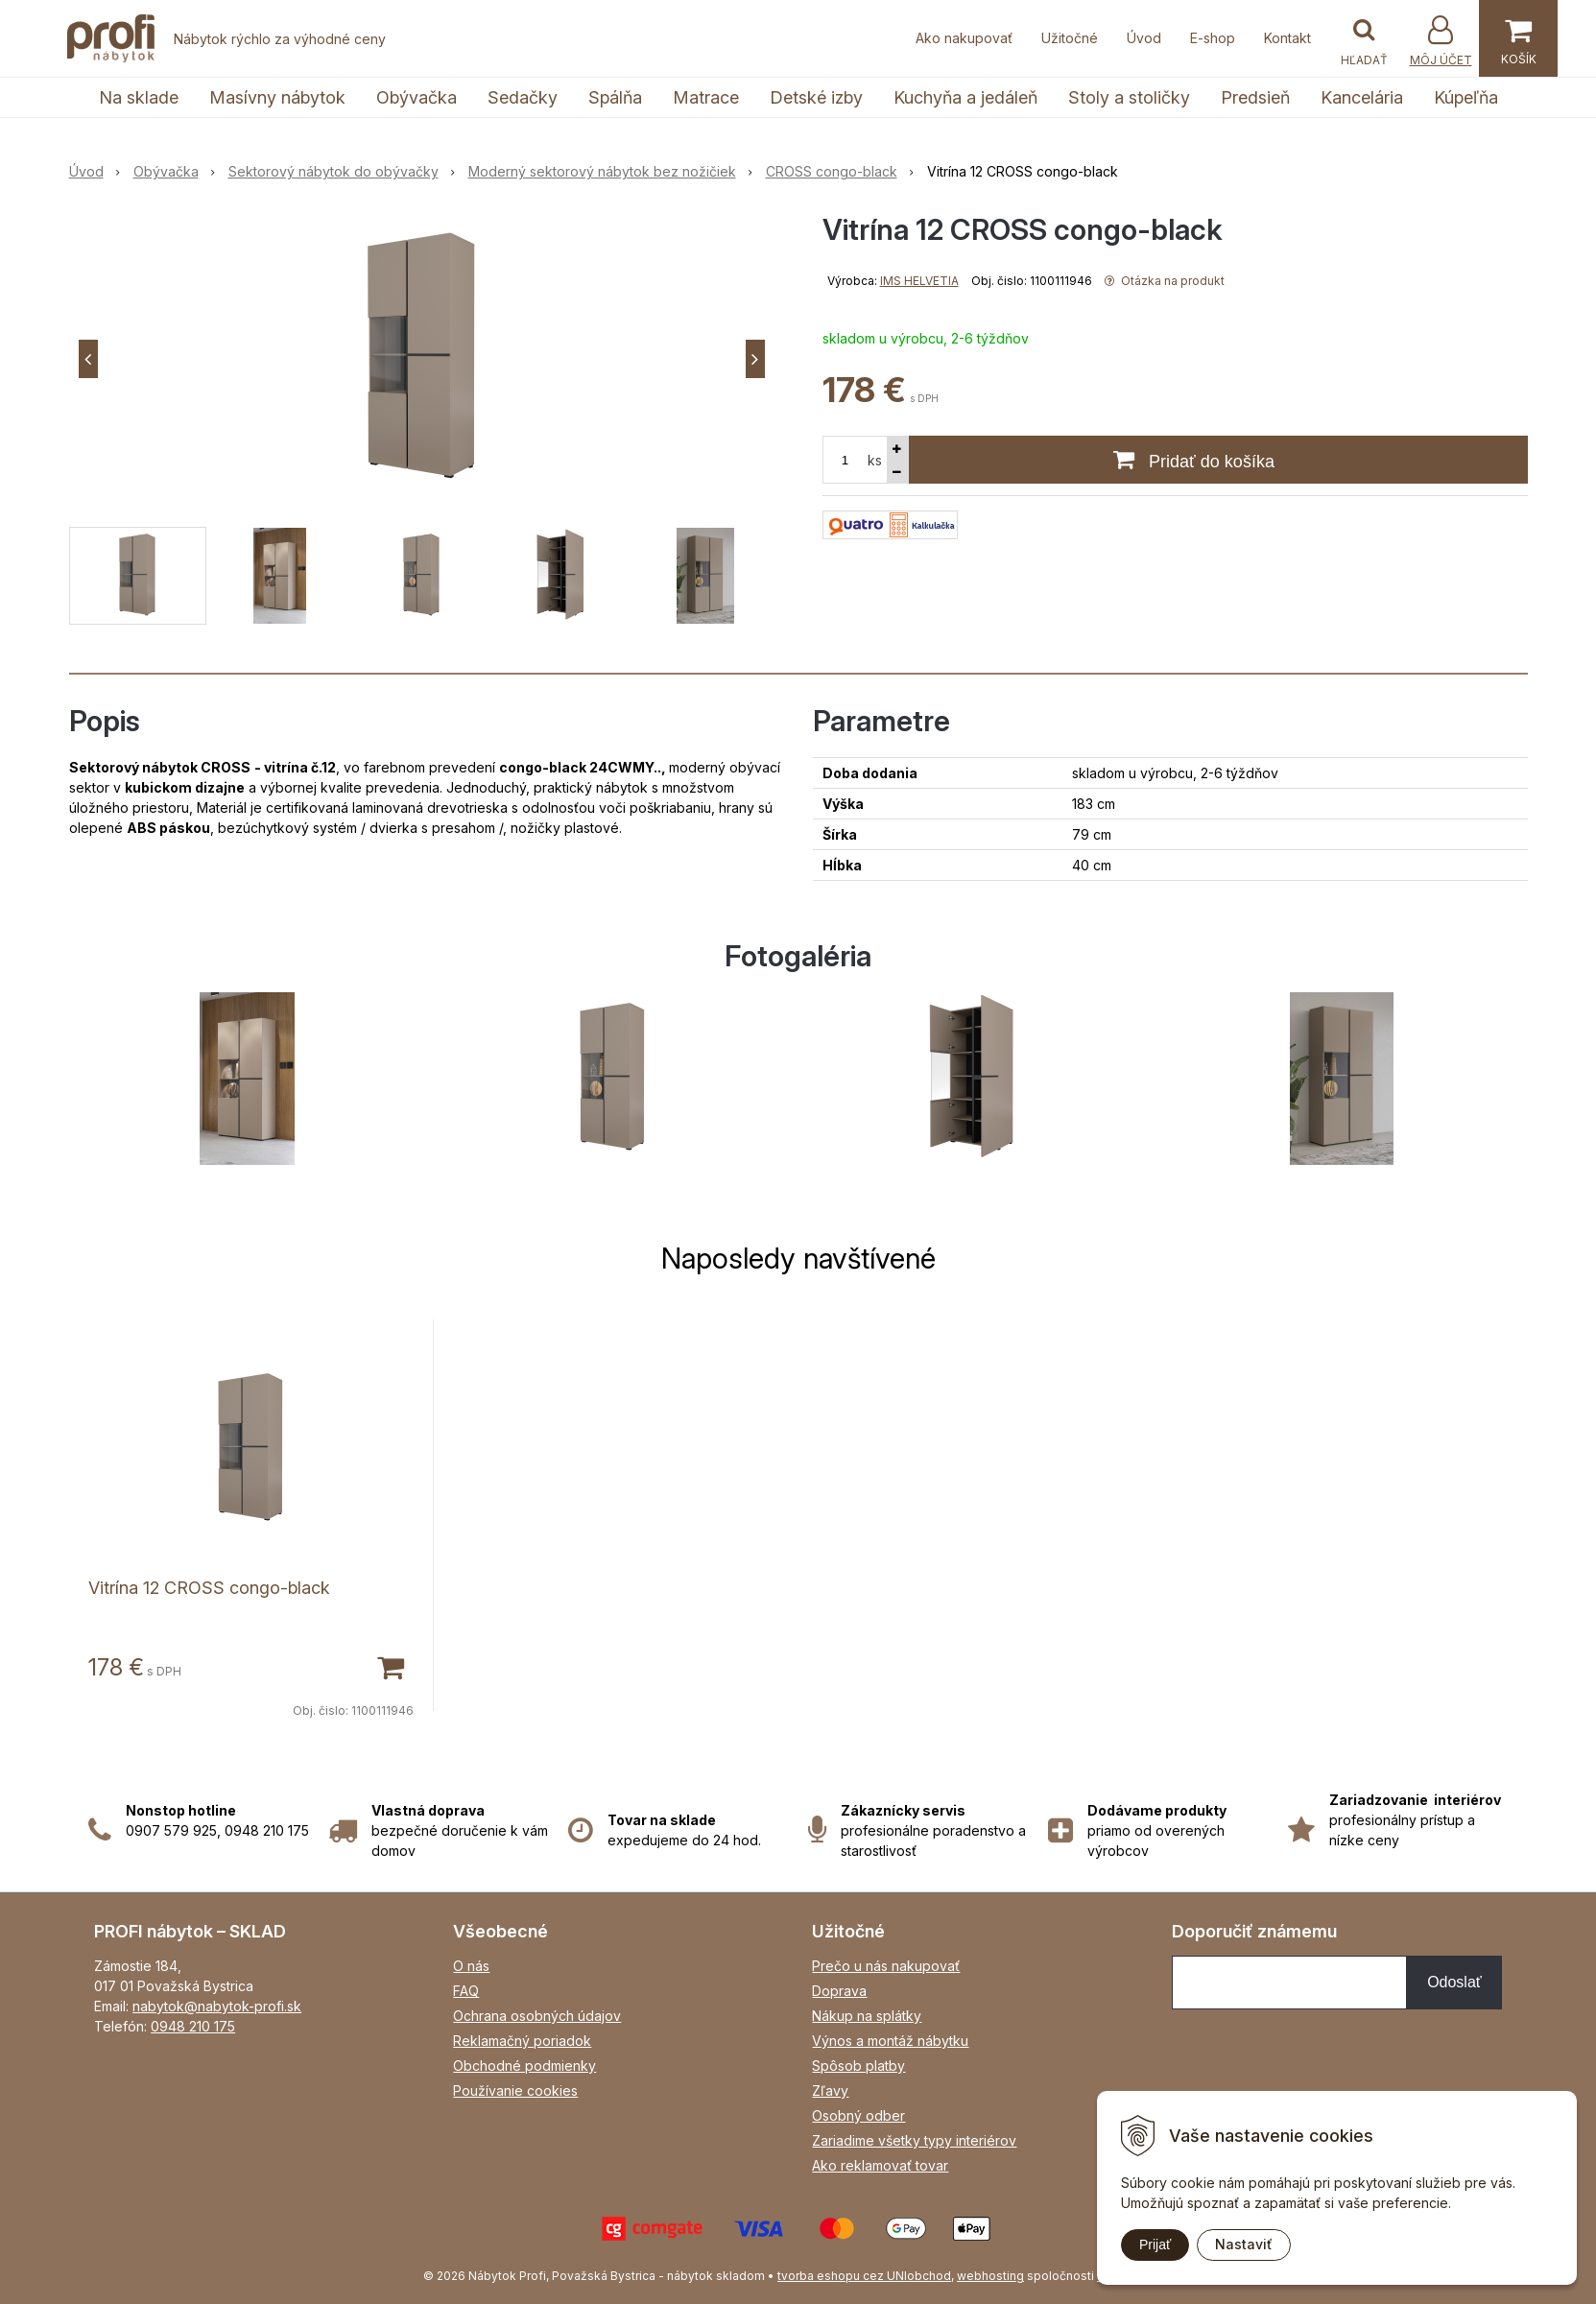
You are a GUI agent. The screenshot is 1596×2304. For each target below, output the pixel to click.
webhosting (990, 2275)
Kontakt (1287, 38)
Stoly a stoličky (1129, 97)
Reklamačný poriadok (522, 2040)
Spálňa (615, 97)
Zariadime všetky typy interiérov (914, 2140)
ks (875, 460)
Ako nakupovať (964, 38)
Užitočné (1069, 38)
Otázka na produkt (1165, 280)
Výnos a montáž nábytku (890, 2040)
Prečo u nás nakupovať (886, 1966)
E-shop (1212, 38)
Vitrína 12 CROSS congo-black (209, 1588)
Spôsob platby (858, 2065)
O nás (471, 1966)
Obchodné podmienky (524, 2065)
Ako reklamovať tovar (880, 2165)
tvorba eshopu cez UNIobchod (864, 2275)
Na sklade (139, 97)
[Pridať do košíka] (390, 1666)
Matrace (706, 97)
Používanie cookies (515, 2090)
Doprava (839, 1991)
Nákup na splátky (866, 2015)
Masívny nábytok (277, 97)
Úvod (1144, 38)
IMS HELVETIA (919, 280)
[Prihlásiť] (1440, 40)
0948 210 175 (193, 2026)
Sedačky (523, 97)
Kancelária (1362, 97)
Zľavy (830, 2090)
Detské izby (816, 97)
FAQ (466, 1991)
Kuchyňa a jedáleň (965, 97)
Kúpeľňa (1466, 97)
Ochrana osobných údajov (537, 2015)
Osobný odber (858, 2115)
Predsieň (1255, 97)
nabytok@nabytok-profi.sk (216, 2006)
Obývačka (416, 97)
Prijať (1155, 2244)
